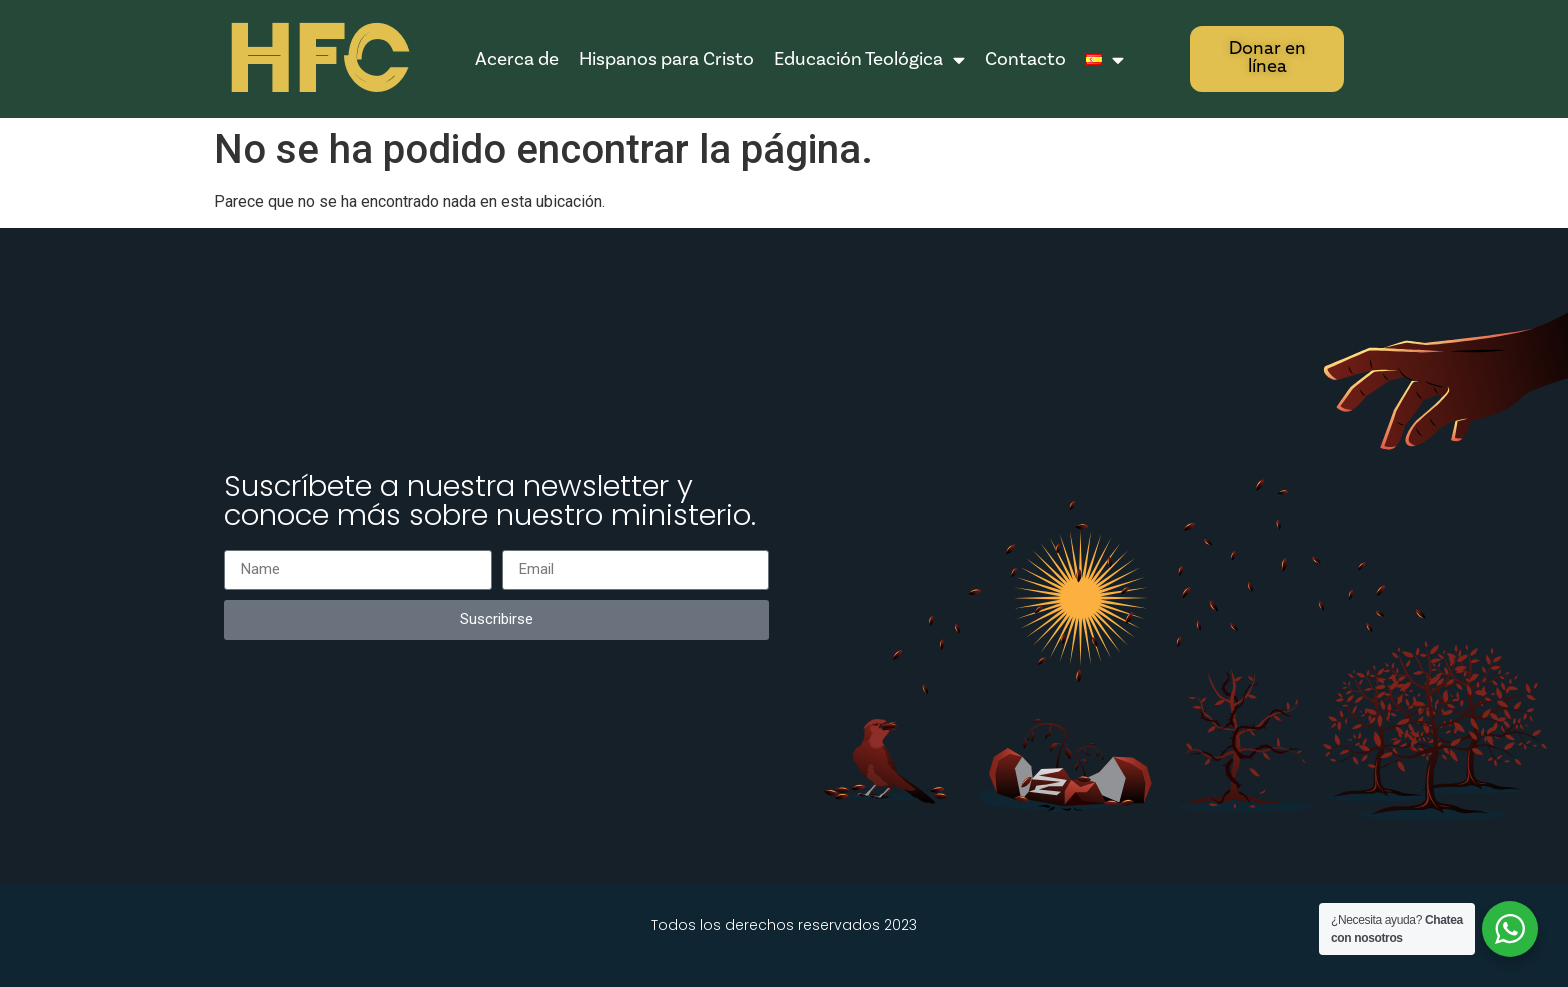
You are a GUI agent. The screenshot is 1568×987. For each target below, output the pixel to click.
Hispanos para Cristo (666, 59)
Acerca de (517, 59)
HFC (316, 60)
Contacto (1025, 59)
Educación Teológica (869, 59)
